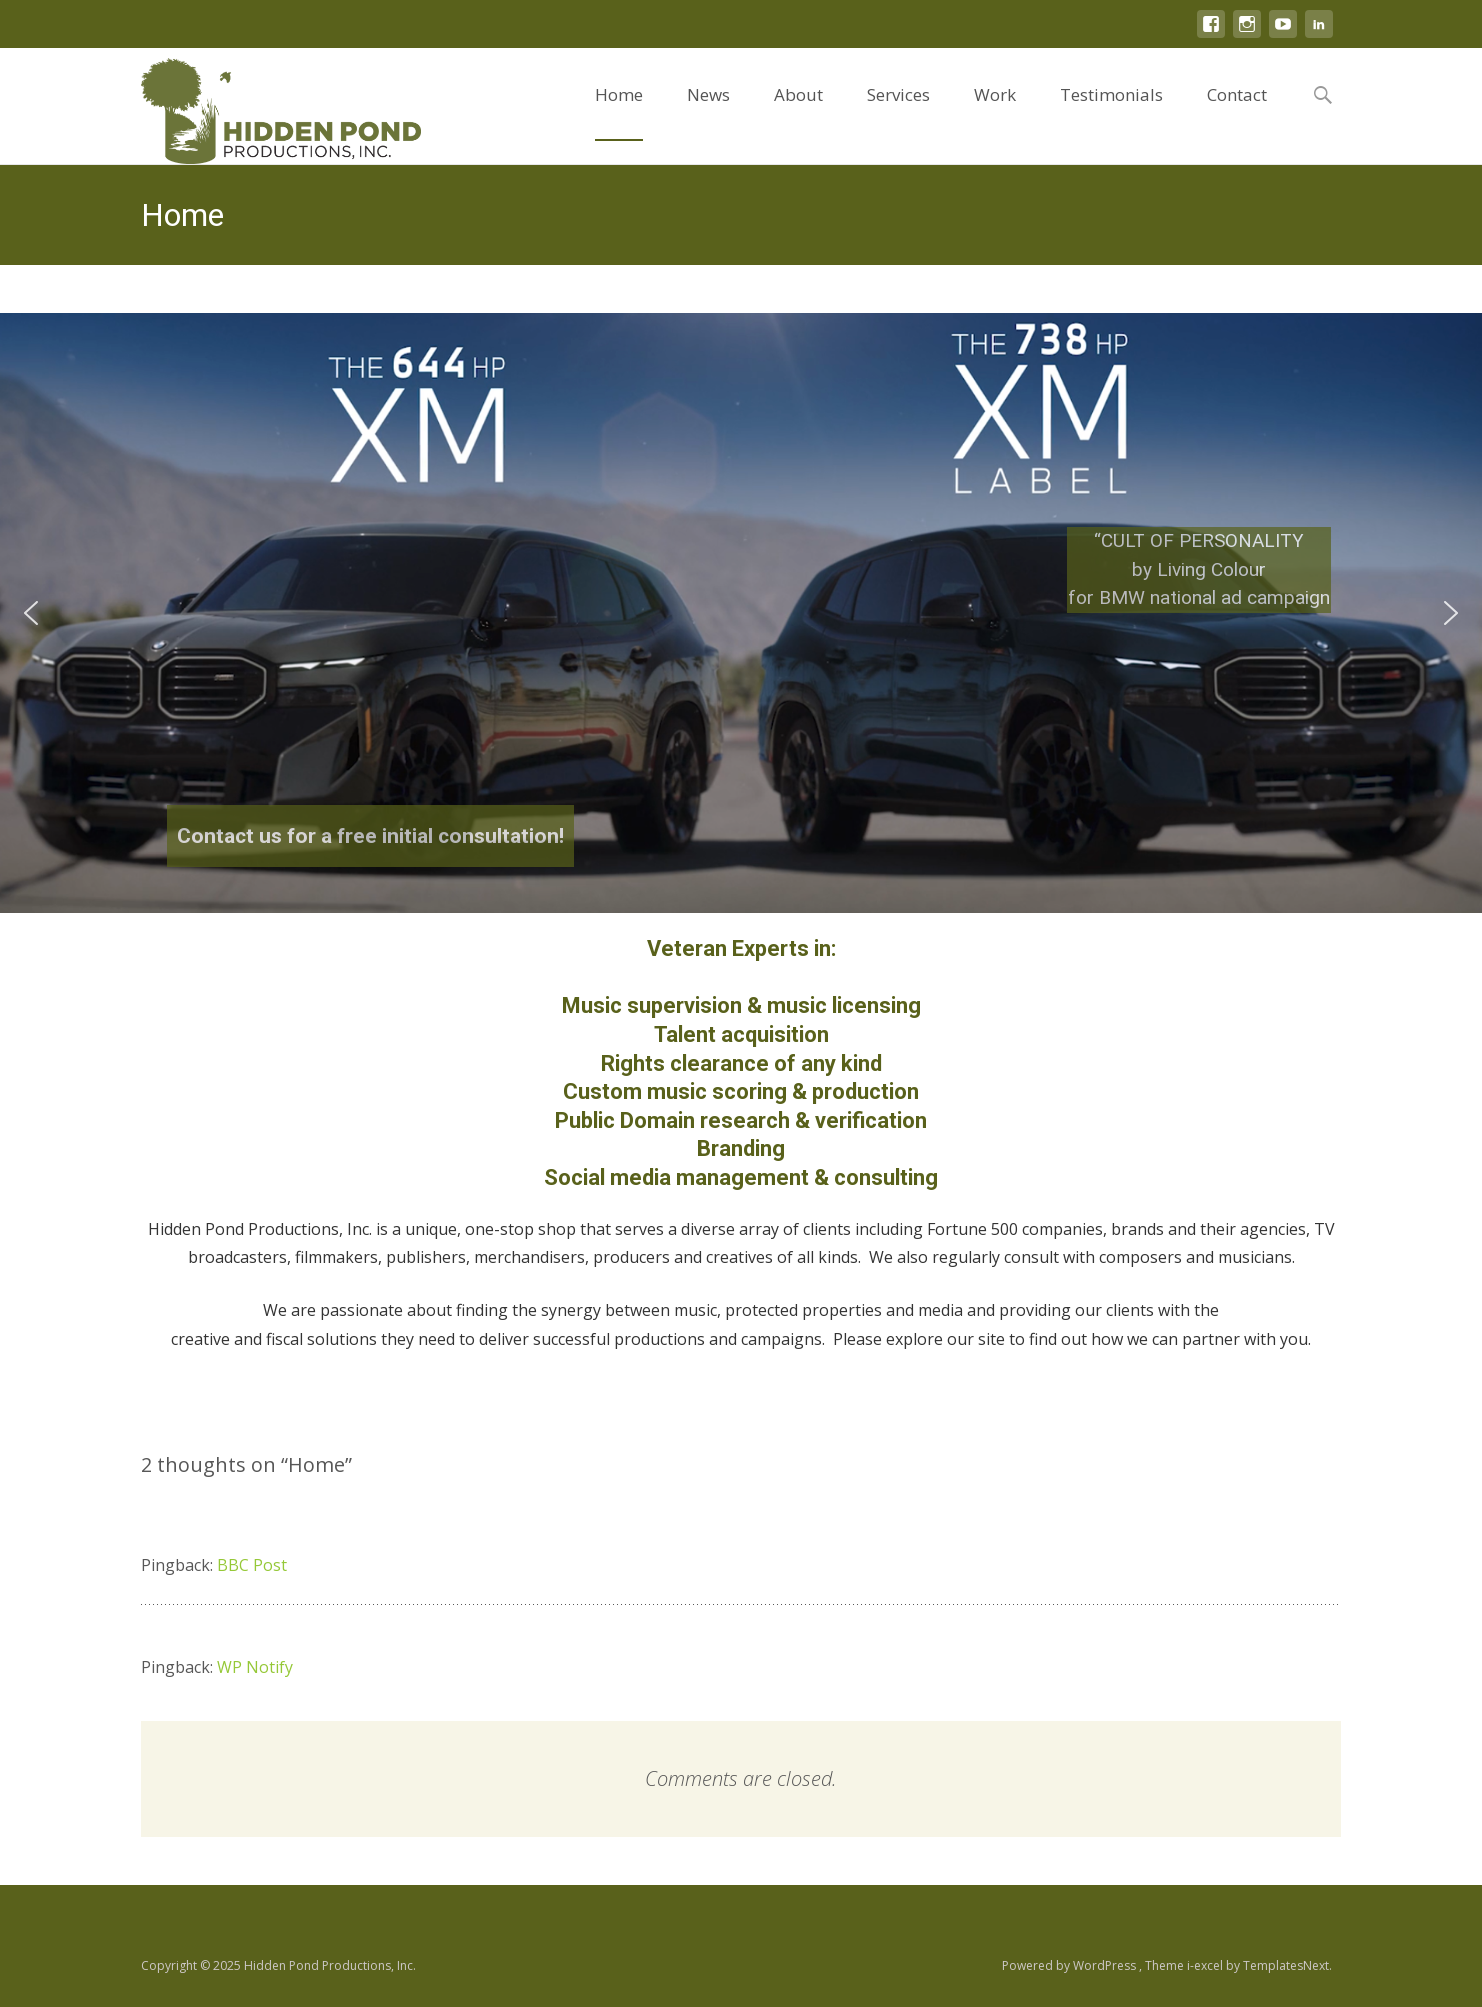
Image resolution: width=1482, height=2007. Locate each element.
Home (619, 112)
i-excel (1206, 1965)
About (798, 112)
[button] (31, 613)
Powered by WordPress (1070, 1965)
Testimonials (1111, 112)
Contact (1237, 112)
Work (995, 112)
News (708, 112)
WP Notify (255, 1667)
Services (898, 112)
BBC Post (252, 1565)
